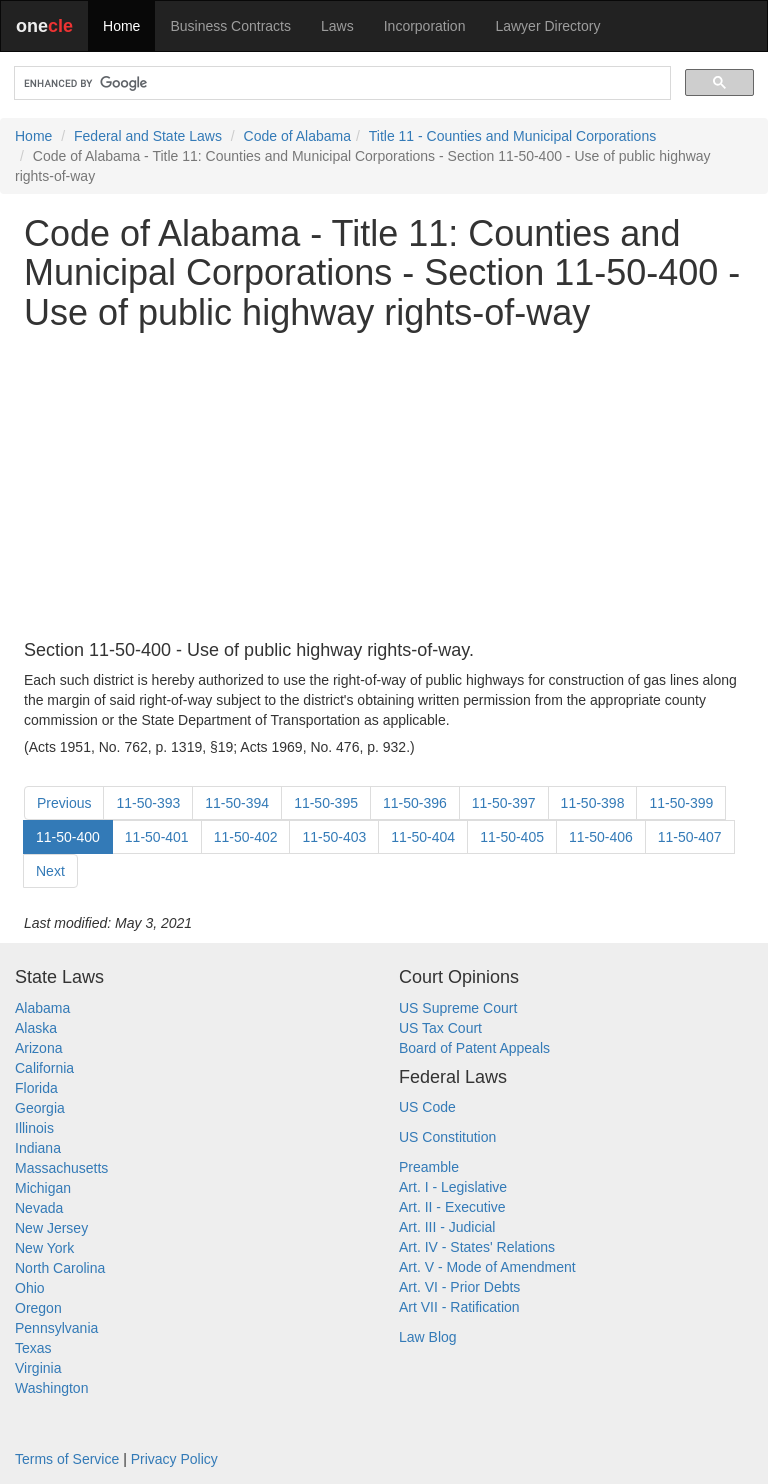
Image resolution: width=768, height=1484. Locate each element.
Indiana (38, 1148)
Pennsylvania (56, 1328)
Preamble (429, 1167)
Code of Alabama (297, 136)
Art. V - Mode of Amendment (487, 1267)
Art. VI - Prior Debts (459, 1287)
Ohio (30, 1288)
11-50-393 (148, 803)
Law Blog (428, 1337)
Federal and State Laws (148, 136)
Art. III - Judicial (447, 1227)
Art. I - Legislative (453, 1187)
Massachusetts (61, 1168)
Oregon (38, 1308)
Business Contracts (230, 26)
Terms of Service (67, 1459)
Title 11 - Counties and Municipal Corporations (512, 136)
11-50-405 (512, 837)
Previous (64, 803)
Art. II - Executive (452, 1207)
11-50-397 (504, 803)
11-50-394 (237, 803)
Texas (33, 1348)
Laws (337, 26)
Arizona (38, 1048)
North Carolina (60, 1268)
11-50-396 (415, 803)
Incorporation (425, 26)
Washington (51, 1388)
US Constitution (447, 1137)
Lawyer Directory (547, 26)
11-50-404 (423, 837)
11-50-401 (157, 837)
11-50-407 (690, 837)
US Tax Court (440, 1028)
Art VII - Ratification (459, 1307)
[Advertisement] (384, 487)
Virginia (38, 1368)
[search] (340, 83)
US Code (427, 1107)
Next (50, 871)
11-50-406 (601, 837)
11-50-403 (334, 837)
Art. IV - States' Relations (477, 1247)
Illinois (34, 1128)
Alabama (42, 1008)
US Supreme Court (458, 1008)
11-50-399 (681, 803)
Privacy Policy (174, 1459)
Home (121, 26)
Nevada (39, 1208)
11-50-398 (593, 803)
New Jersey (51, 1228)
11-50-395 (326, 803)
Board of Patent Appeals (474, 1048)
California (44, 1068)
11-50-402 (246, 837)
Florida (36, 1088)
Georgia (40, 1108)
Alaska (36, 1028)
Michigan (43, 1188)
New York (44, 1248)
